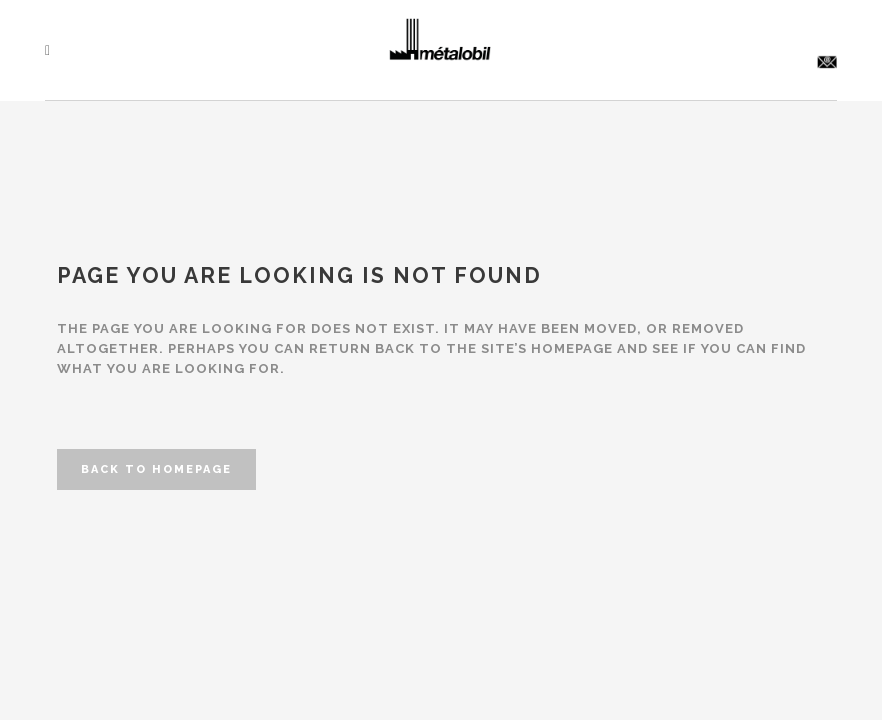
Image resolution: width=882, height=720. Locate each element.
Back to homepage (156, 469)
